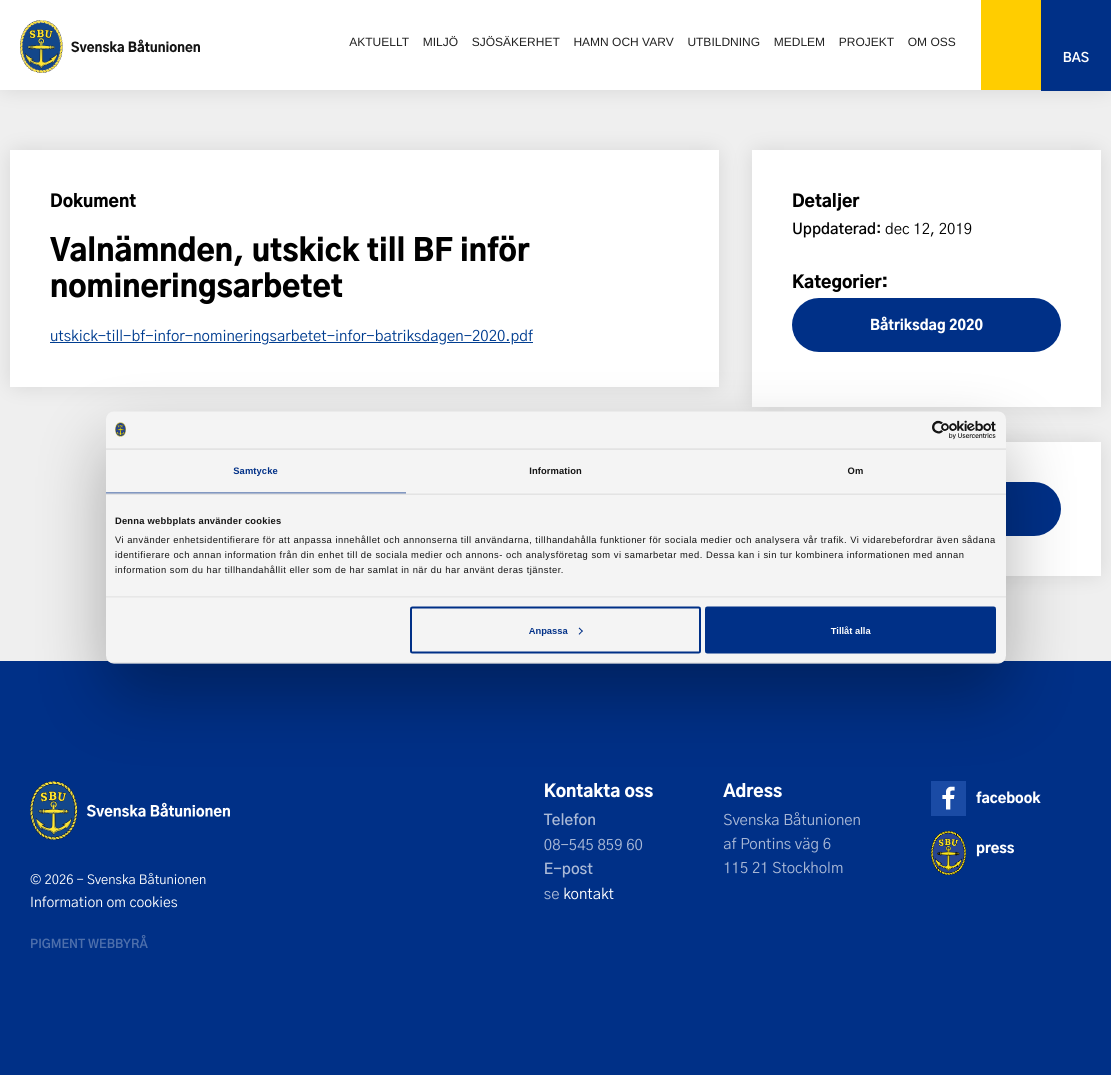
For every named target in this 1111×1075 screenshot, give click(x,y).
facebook (1008, 797)
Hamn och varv (623, 42)
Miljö (440, 42)
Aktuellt (379, 42)
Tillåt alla (851, 630)
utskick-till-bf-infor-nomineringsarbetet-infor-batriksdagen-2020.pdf (291, 335)
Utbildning (723, 42)
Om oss (932, 42)
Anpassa (556, 630)
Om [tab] (856, 471)
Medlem (799, 42)
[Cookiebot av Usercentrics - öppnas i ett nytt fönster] (908, 429)
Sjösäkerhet (516, 42)
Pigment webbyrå (89, 943)
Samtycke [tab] (255, 471)
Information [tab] (555, 471)
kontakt (588, 893)
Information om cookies (104, 902)
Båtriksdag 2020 (926, 324)
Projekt (866, 42)
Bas (1076, 57)
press (995, 847)
